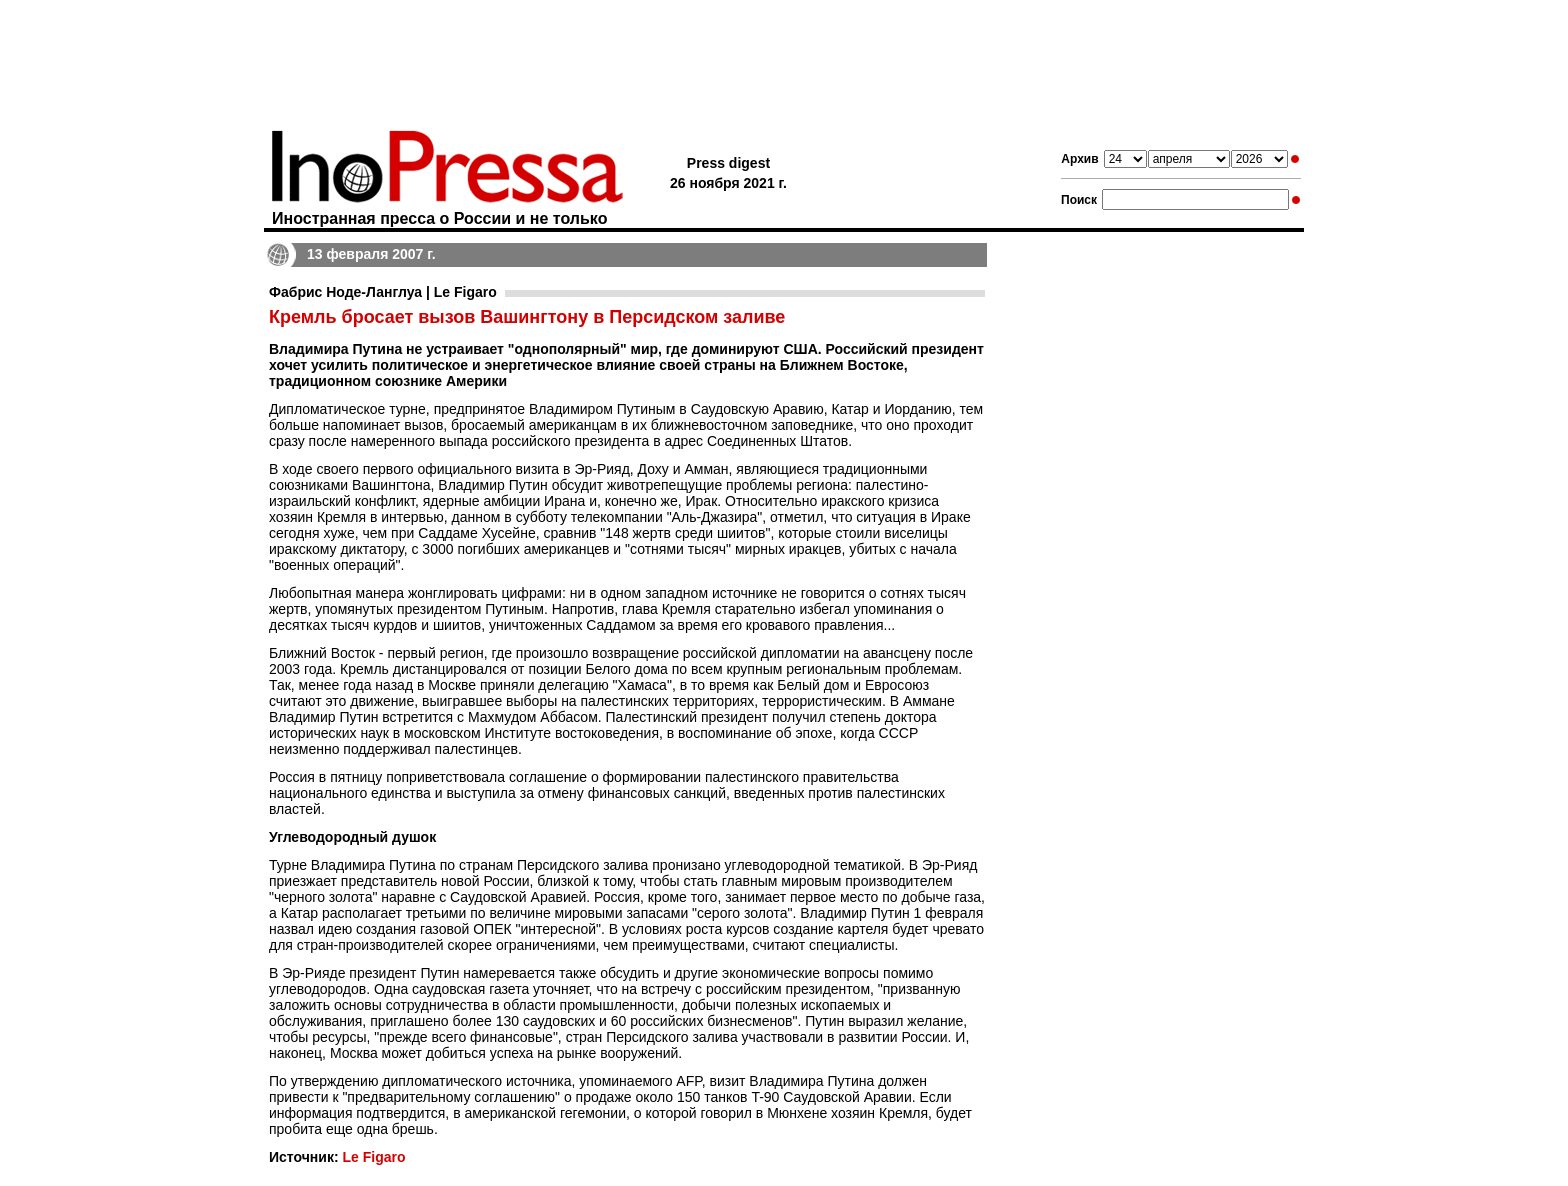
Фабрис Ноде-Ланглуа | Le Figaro (383, 292)
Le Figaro (373, 1157)
